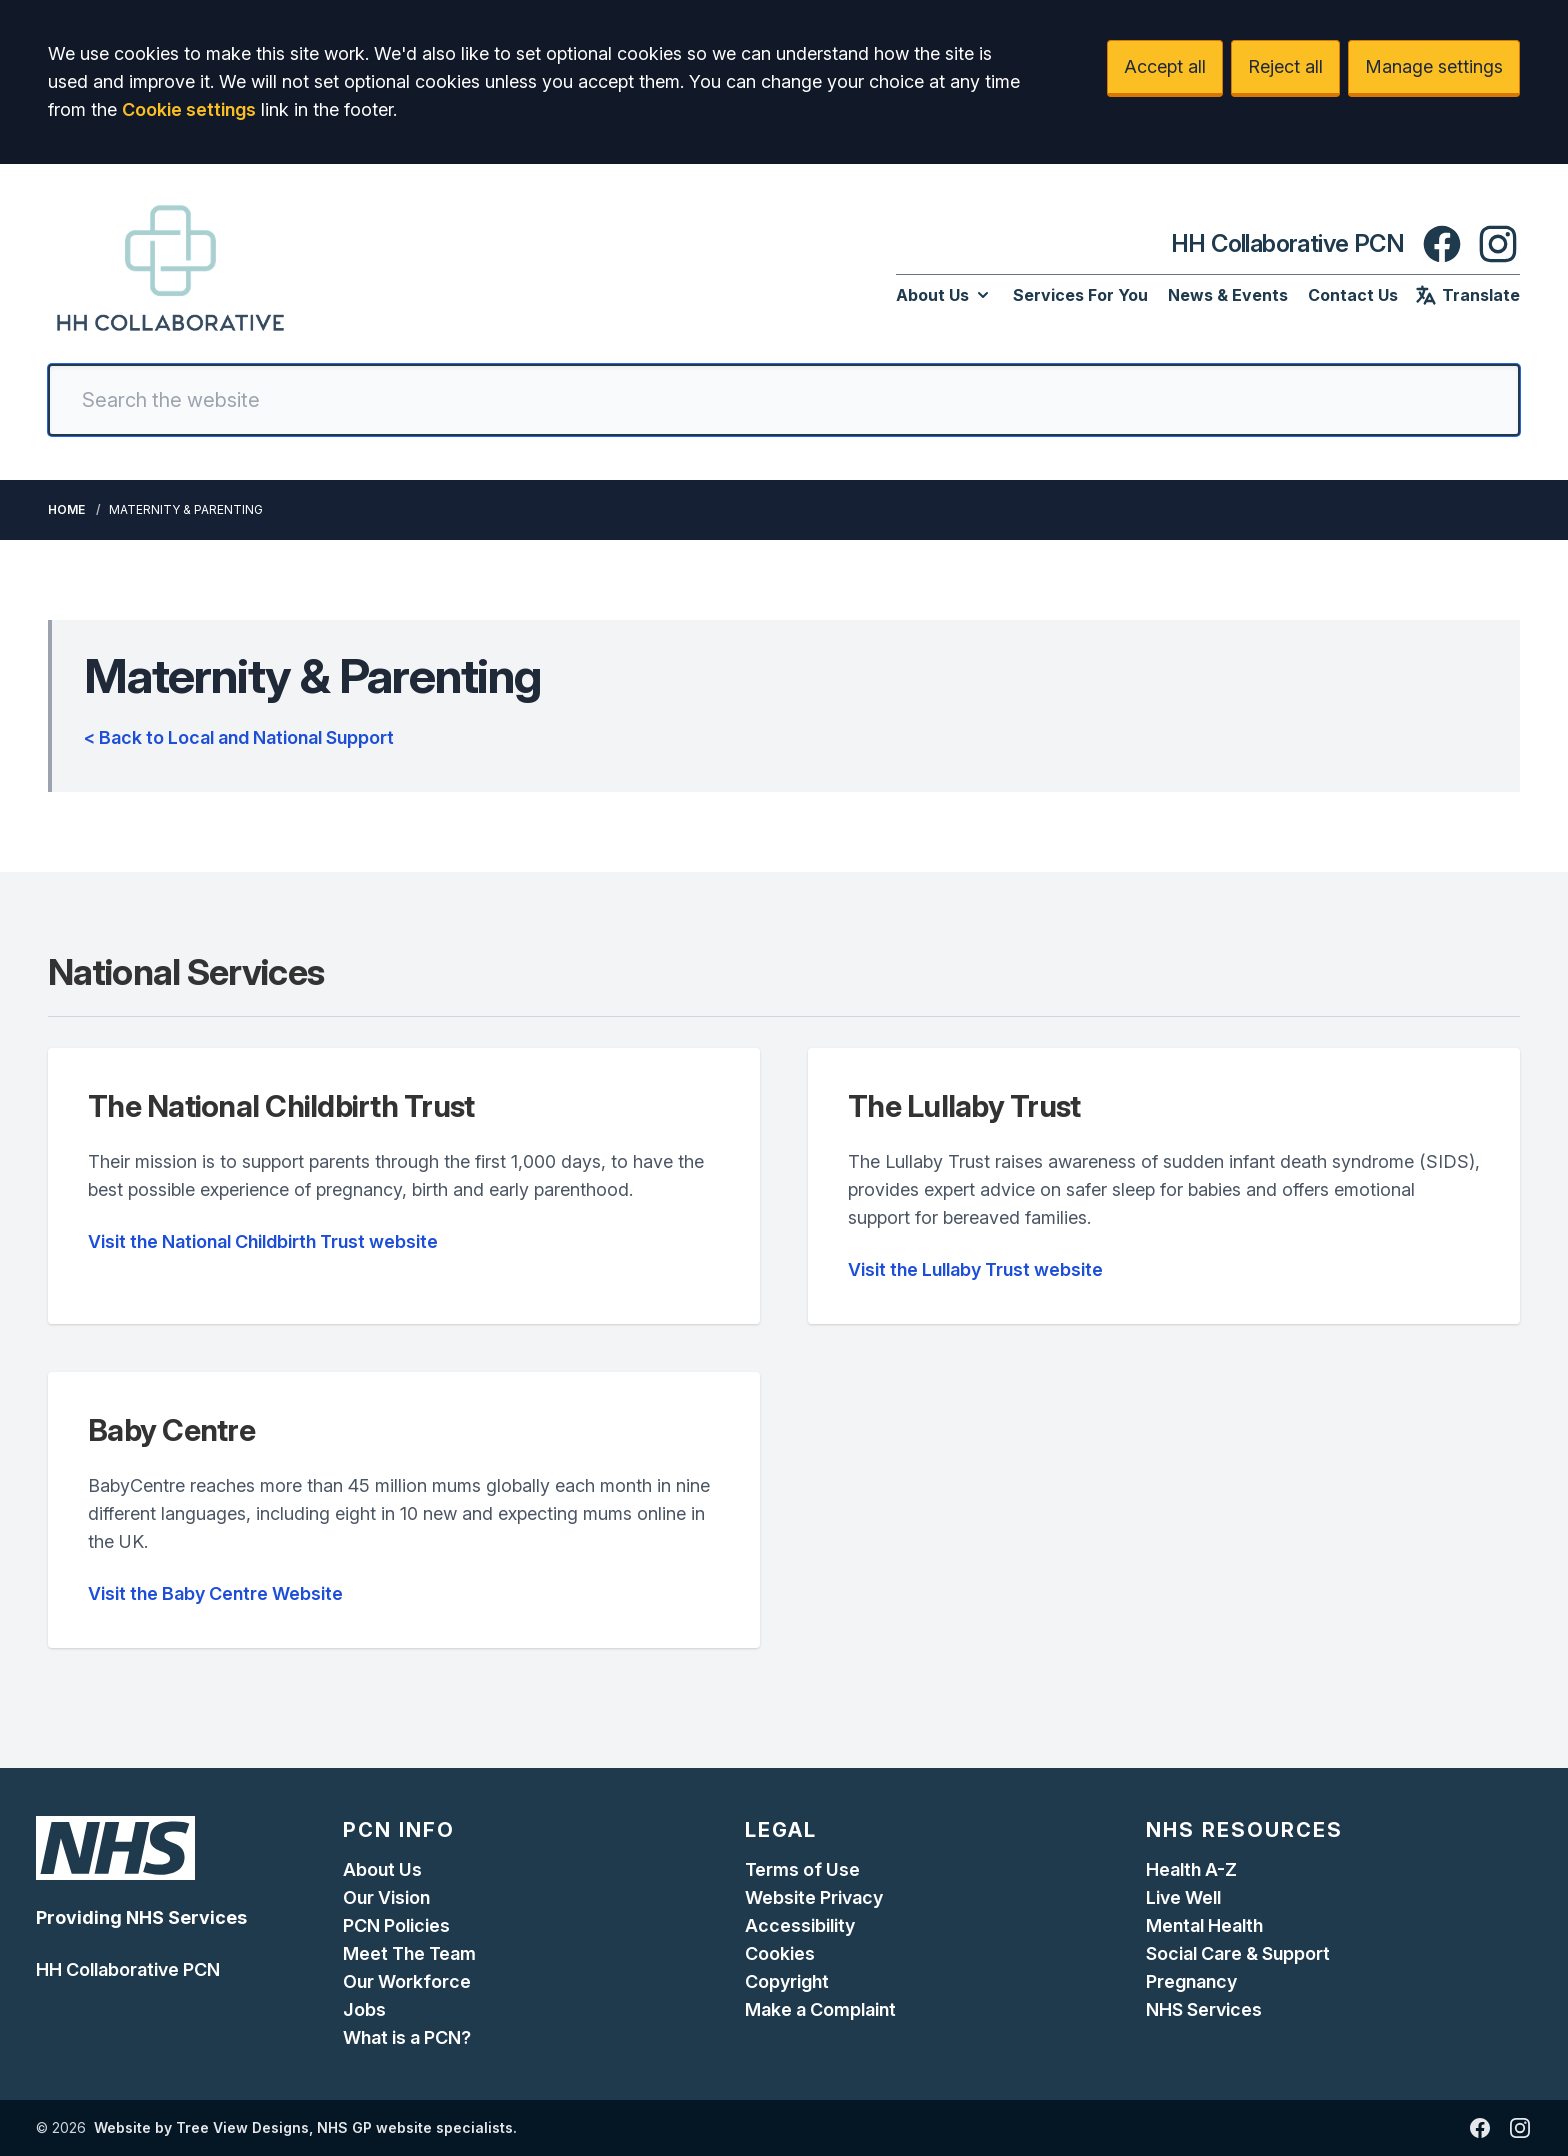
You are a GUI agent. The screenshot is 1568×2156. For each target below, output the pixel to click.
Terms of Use (802, 1869)
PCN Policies (396, 1925)
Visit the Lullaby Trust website (975, 1269)
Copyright (787, 1981)
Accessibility (800, 1925)
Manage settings (1434, 66)
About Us (944, 295)
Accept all (1165, 66)
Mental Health (1204, 1925)
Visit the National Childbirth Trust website (263, 1241)
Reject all (1285, 66)
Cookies (780, 1953)
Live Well (1183, 1897)
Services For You (1080, 295)
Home (66, 509)
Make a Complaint (820, 2009)
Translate (1467, 295)
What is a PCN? (407, 2037)
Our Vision (386, 1897)
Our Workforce (407, 1981)
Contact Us (1353, 295)
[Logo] (170, 268)
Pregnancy (1191, 1981)
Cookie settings (189, 109)
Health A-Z (1191, 1869)
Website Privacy (814, 1897)
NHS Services (1204, 2009)
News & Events (1228, 295)
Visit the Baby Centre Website (215, 1593)
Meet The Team (409, 1953)
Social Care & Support (1238, 1953)
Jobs (364, 2009)
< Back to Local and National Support (239, 737)
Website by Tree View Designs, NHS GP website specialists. (305, 2127)
